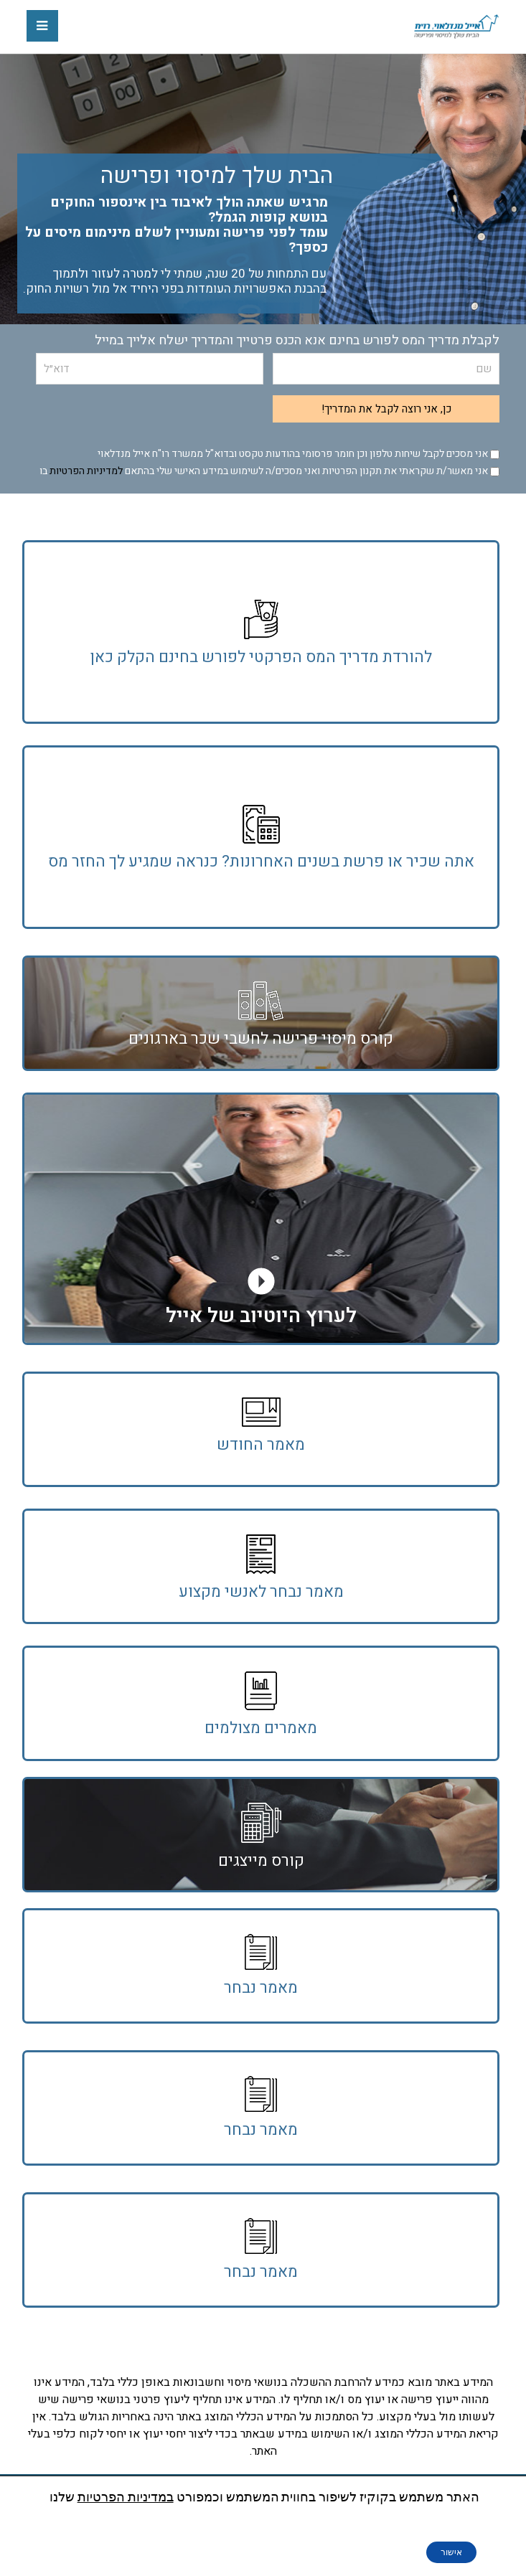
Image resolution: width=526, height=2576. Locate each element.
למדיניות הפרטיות (86, 470)
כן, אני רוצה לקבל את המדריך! (386, 409)
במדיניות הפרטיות (126, 2497)
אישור (451, 2552)
